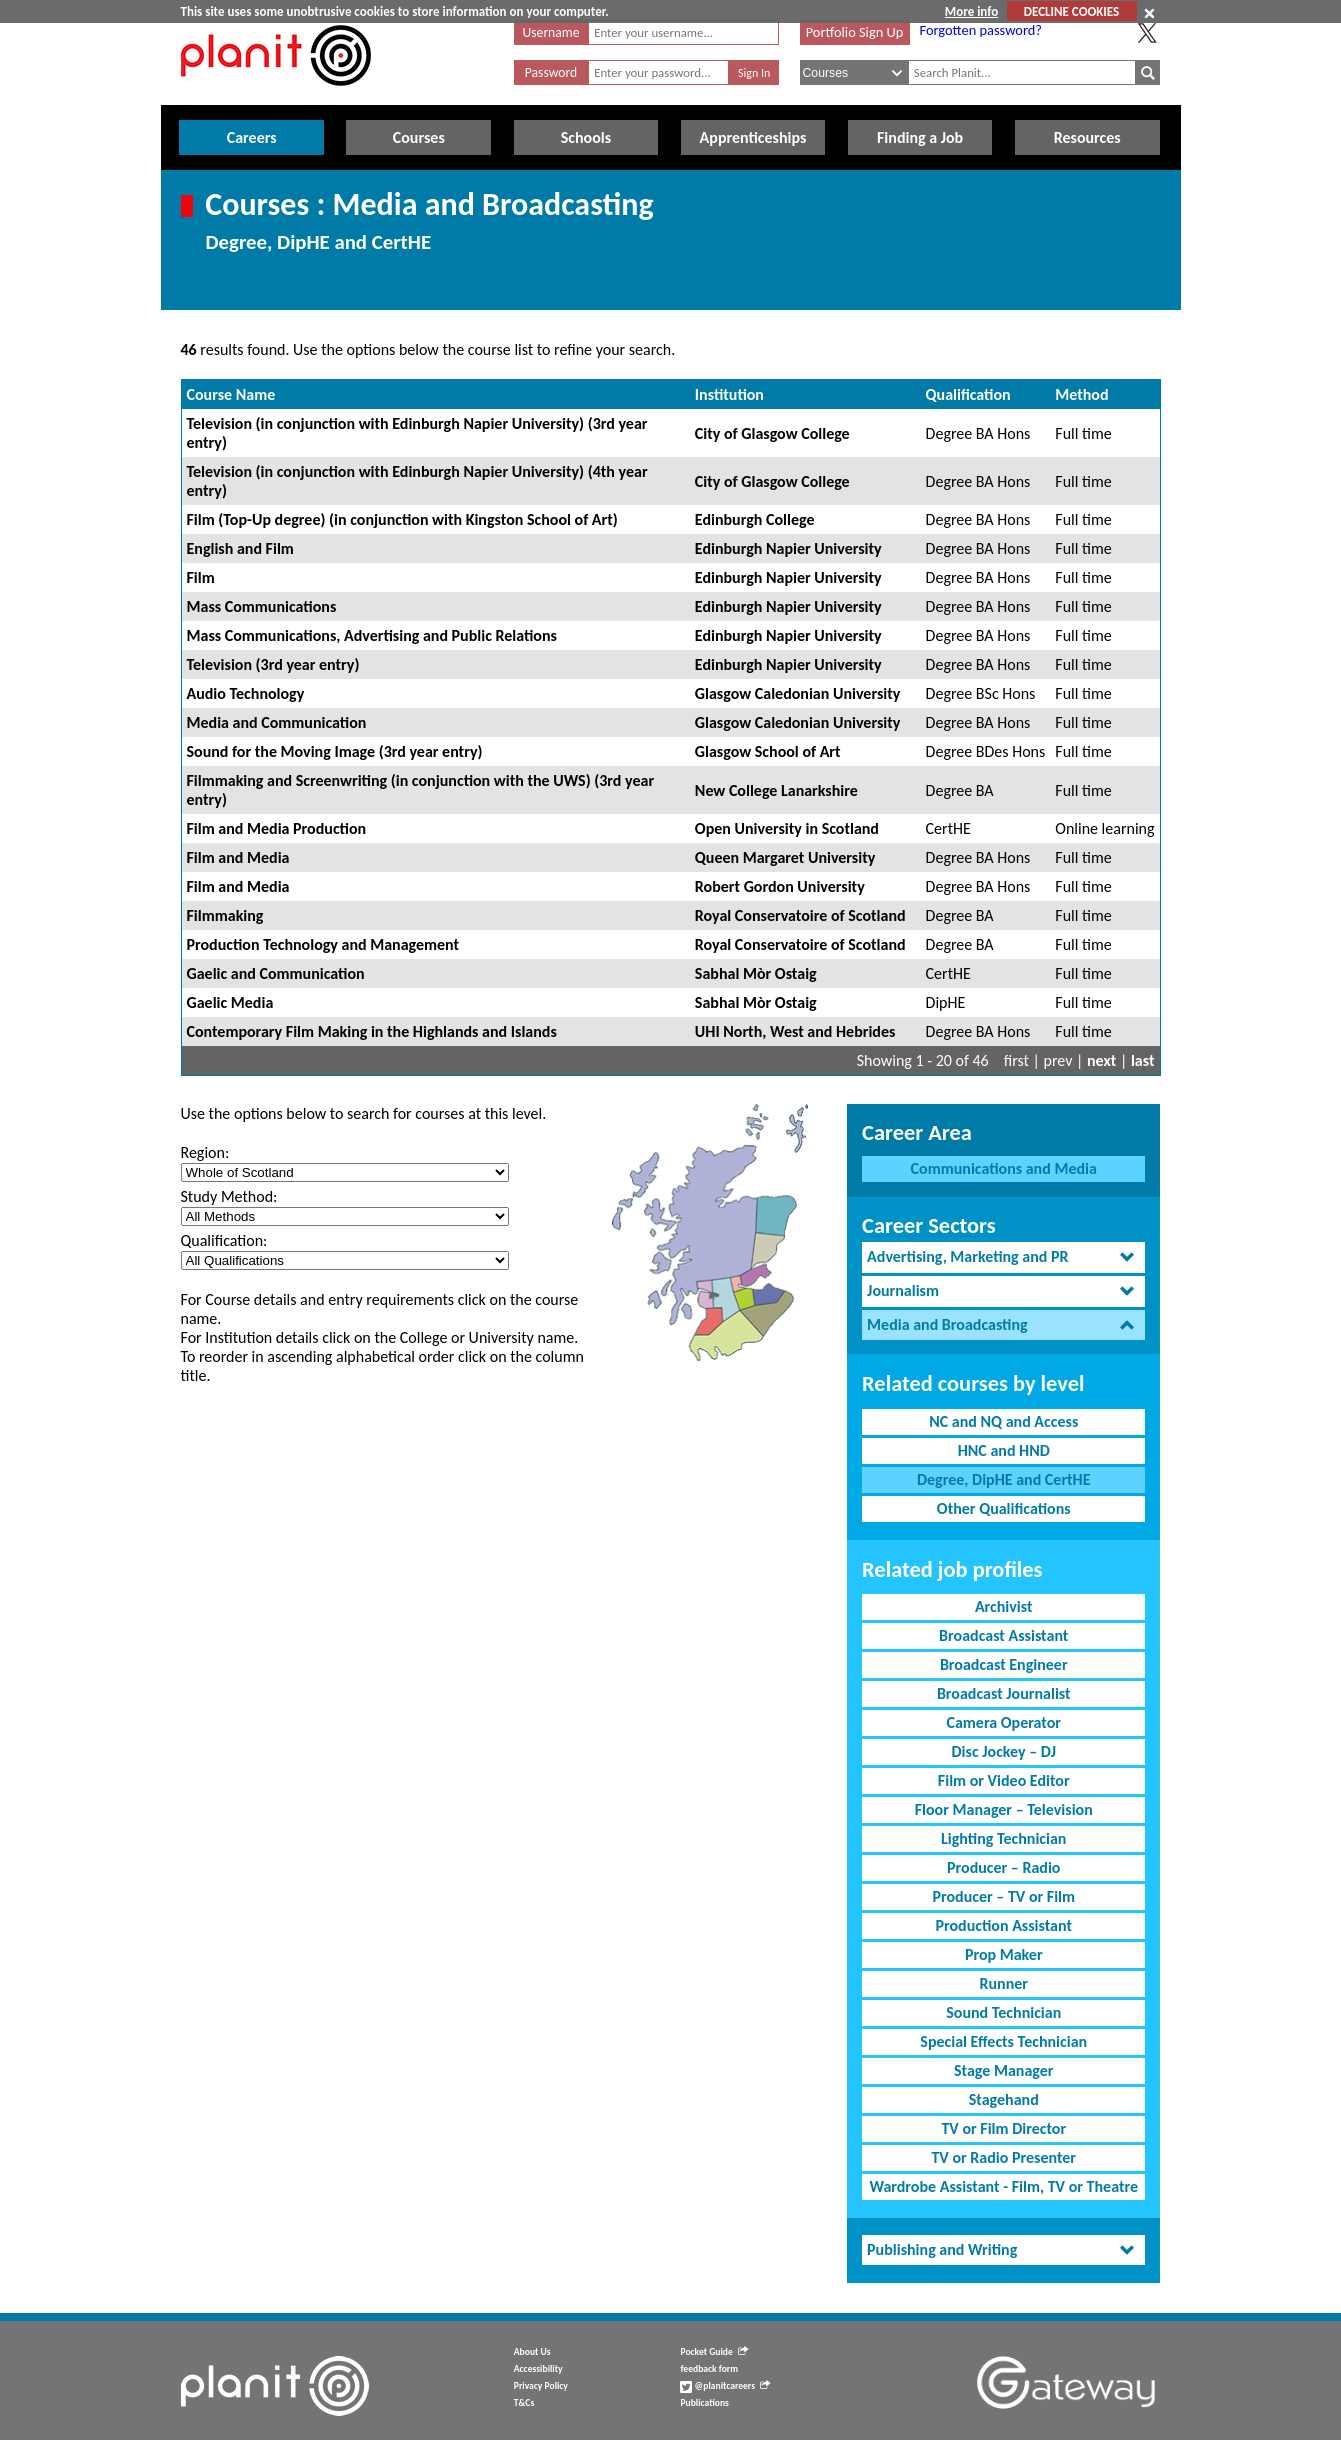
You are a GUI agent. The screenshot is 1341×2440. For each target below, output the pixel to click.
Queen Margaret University (785, 857)
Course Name (231, 394)
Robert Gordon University (780, 886)
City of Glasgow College (772, 433)
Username (551, 32)
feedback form (709, 2369)
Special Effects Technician (1003, 2041)
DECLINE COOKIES (1071, 11)
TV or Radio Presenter (1003, 2157)
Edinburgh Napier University (788, 548)
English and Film (240, 548)
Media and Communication (277, 722)
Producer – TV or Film (1003, 1896)
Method (1081, 394)
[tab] (1003, 1257)
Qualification (968, 394)
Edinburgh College (755, 519)
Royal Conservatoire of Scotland (800, 915)
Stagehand (1004, 2099)
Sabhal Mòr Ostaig (756, 973)
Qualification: (224, 1240)
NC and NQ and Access (1003, 1421)
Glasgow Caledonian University (797, 693)
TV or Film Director (1003, 2128)
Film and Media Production (277, 828)
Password (551, 72)
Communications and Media (1004, 1168)
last (1143, 1060)
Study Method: (229, 1196)
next (1101, 1060)
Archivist (1004, 1606)
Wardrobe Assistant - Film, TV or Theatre (1003, 2186)
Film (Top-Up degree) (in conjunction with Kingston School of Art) (402, 519)
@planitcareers (725, 2386)
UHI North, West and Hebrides (795, 1031)
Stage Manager (1003, 2070)
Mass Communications (262, 606)
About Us (532, 2352)
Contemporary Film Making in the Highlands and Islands (372, 1031)
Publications (704, 2403)
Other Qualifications (1004, 1508)
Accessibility (538, 2369)
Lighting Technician (1003, 1838)
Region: (205, 1152)
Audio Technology (246, 693)
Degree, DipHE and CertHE (1004, 1479)
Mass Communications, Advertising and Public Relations (372, 635)
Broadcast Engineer (1004, 1664)
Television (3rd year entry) (273, 664)
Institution (729, 394)
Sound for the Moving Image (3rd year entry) (335, 751)
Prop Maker (1004, 1954)
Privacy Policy (541, 2386)
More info (971, 11)
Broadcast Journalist (1004, 1693)
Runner (1003, 1983)
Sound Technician (1003, 2012)
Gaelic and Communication (276, 973)
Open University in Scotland (787, 828)
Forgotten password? (981, 30)
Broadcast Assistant (1003, 1635)
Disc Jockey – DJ (1004, 1751)
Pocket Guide (713, 2352)
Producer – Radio (1003, 1867)
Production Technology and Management (323, 944)
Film (201, 577)
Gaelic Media (230, 1002)
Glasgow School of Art (768, 751)
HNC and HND (1004, 1450)
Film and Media (238, 857)
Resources (1087, 137)
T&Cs (524, 2403)
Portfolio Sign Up (855, 32)
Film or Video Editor (1004, 1780)
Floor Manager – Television (1004, 1809)
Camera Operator (1003, 1722)
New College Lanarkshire (776, 790)
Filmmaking (225, 915)
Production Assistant (1003, 1925)
